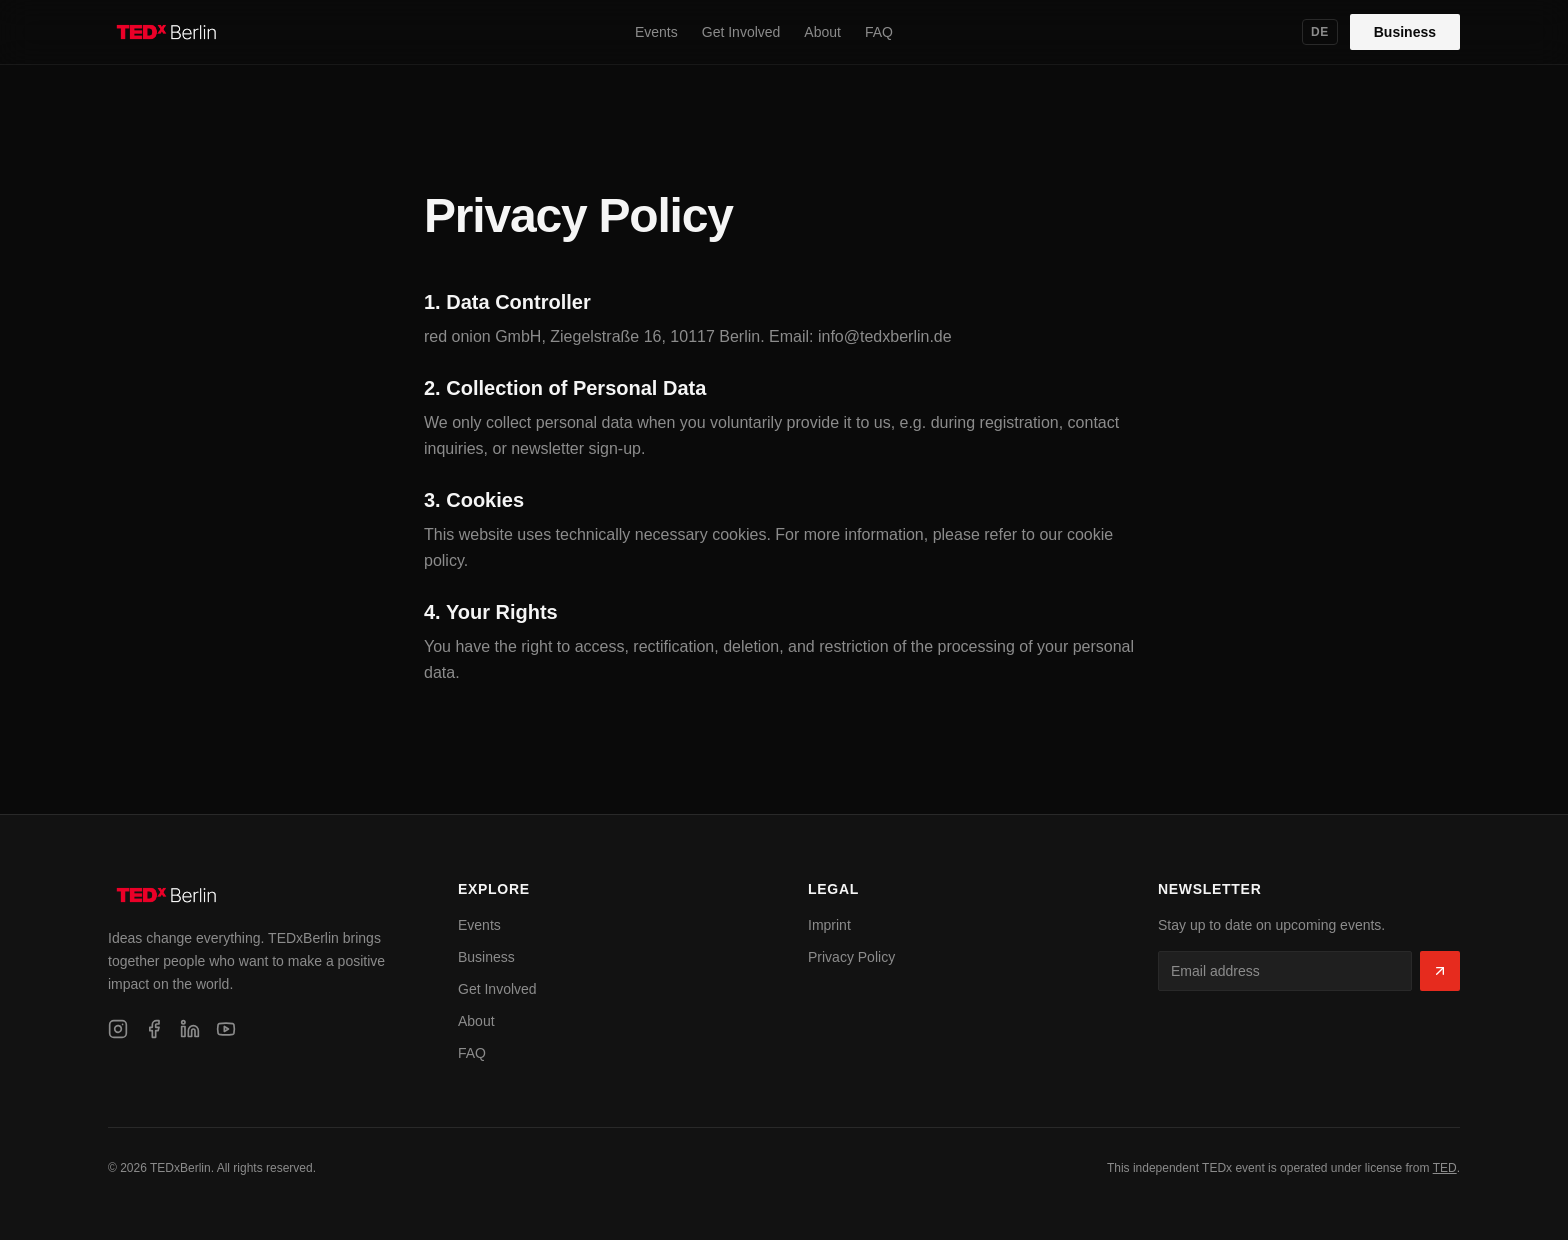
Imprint (829, 925)
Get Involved (741, 32)
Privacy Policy (851, 957)
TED (1445, 1168)
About (822, 32)
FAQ (879, 32)
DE (1320, 32)
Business (1405, 32)
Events (656, 32)
